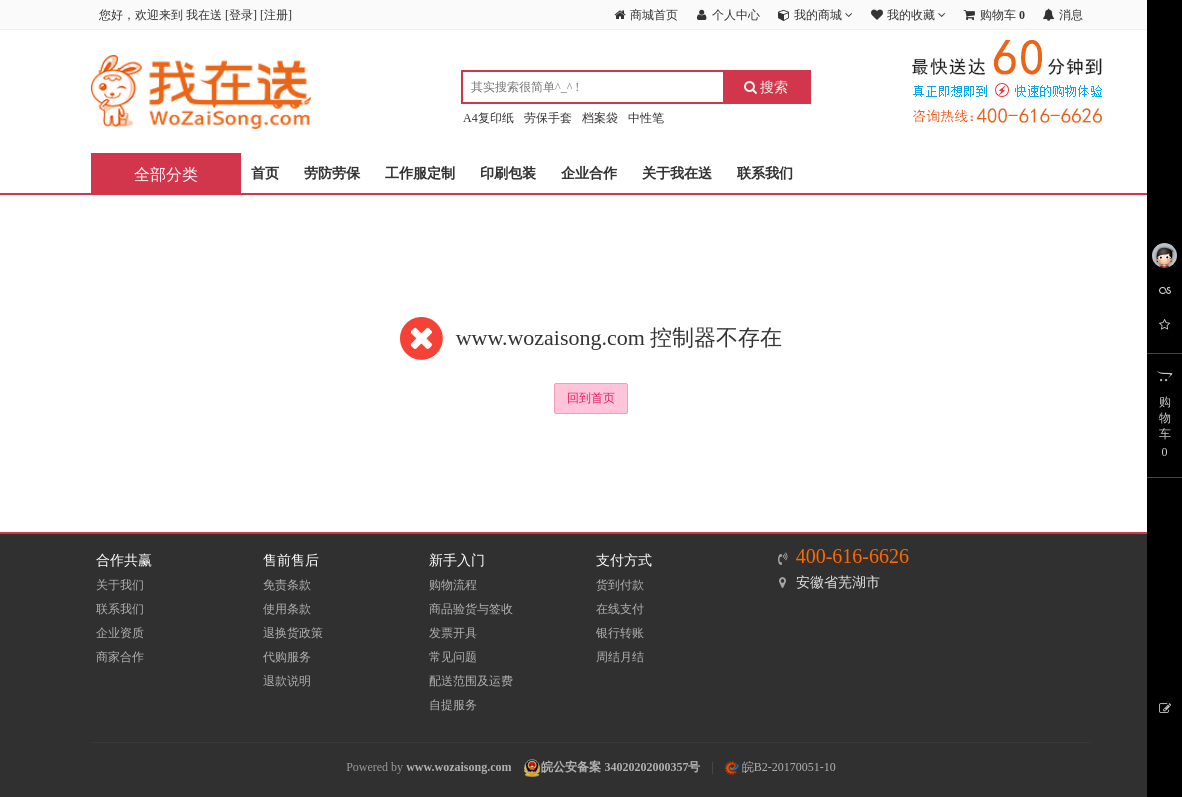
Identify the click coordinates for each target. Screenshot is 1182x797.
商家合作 (120, 657)
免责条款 (287, 585)
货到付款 (620, 585)
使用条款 (287, 609)
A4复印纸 (488, 118)
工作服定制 (420, 173)
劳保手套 (548, 118)
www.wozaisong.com (458, 767)
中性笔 (646, 118)
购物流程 (453, 585)
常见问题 (453, 657)
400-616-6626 (852, 556)
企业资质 (120, 633)
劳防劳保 (332, 173)
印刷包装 (508, 173)
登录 (241, 15)
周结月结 (620, 657)
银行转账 (620, 633)
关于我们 (120, 585)
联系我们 (765, 173)
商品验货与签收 (471, 609)
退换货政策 (293, 633)
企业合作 (589, 173)
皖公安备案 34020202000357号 (620, 767)
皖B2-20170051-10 (780, 767)
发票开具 (453, 633)
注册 (276, 15)
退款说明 (287, 681)
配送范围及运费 (471, 681)
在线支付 (620, 609)
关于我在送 (677, 173)
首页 (265, 173)
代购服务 (287, 657)
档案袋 (600, 118)
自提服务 (453, 705)
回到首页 (591, 398)
